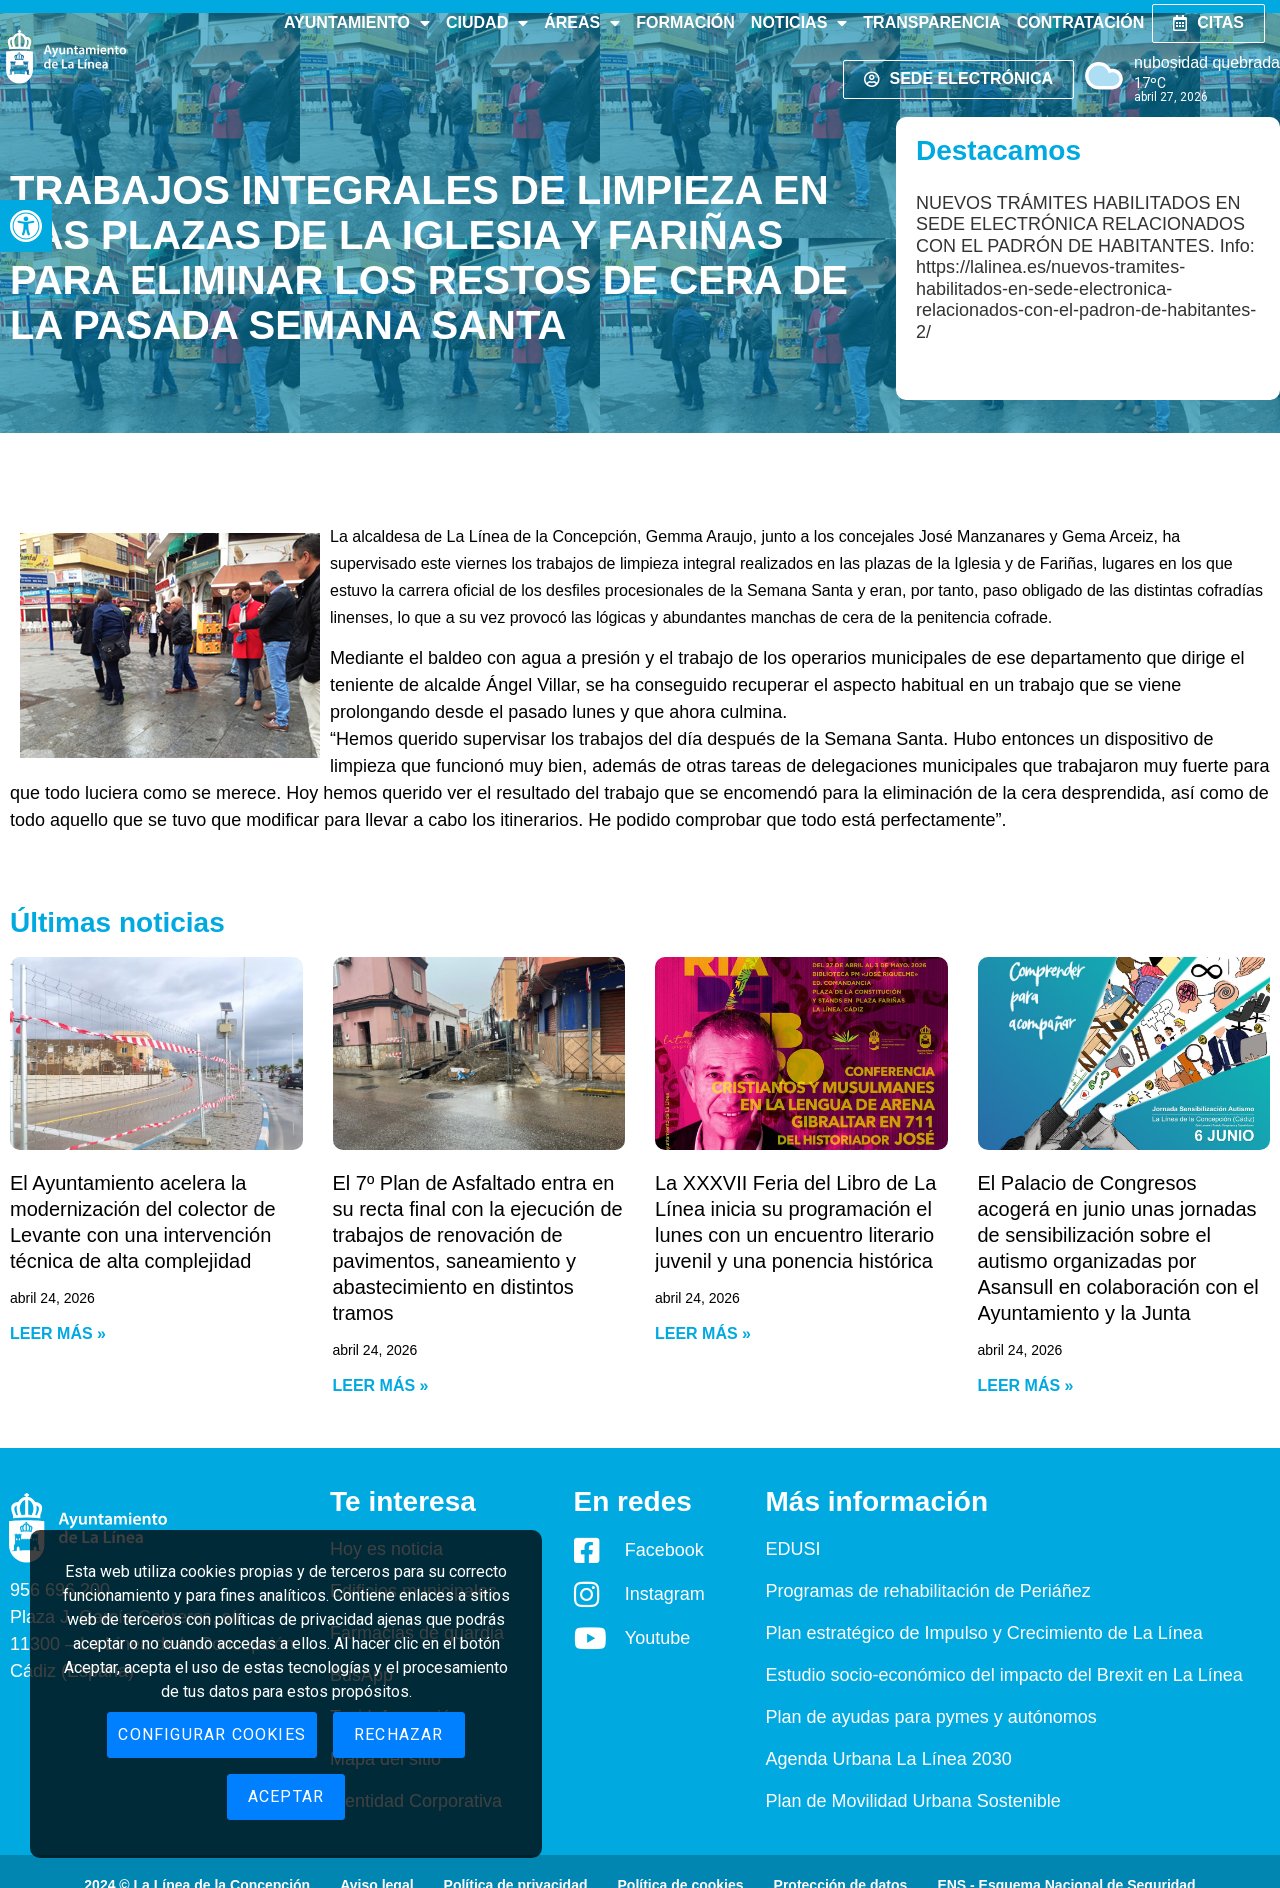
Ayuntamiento (357, 23)
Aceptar (286, 1796)
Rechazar (399, 1734)
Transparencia (931, 22)
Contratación (1080, 22)
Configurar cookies (212, 1734)
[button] (26, 226)
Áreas (582, 23)
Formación (685, 22)
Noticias (799, 23)
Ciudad (487, 23)
